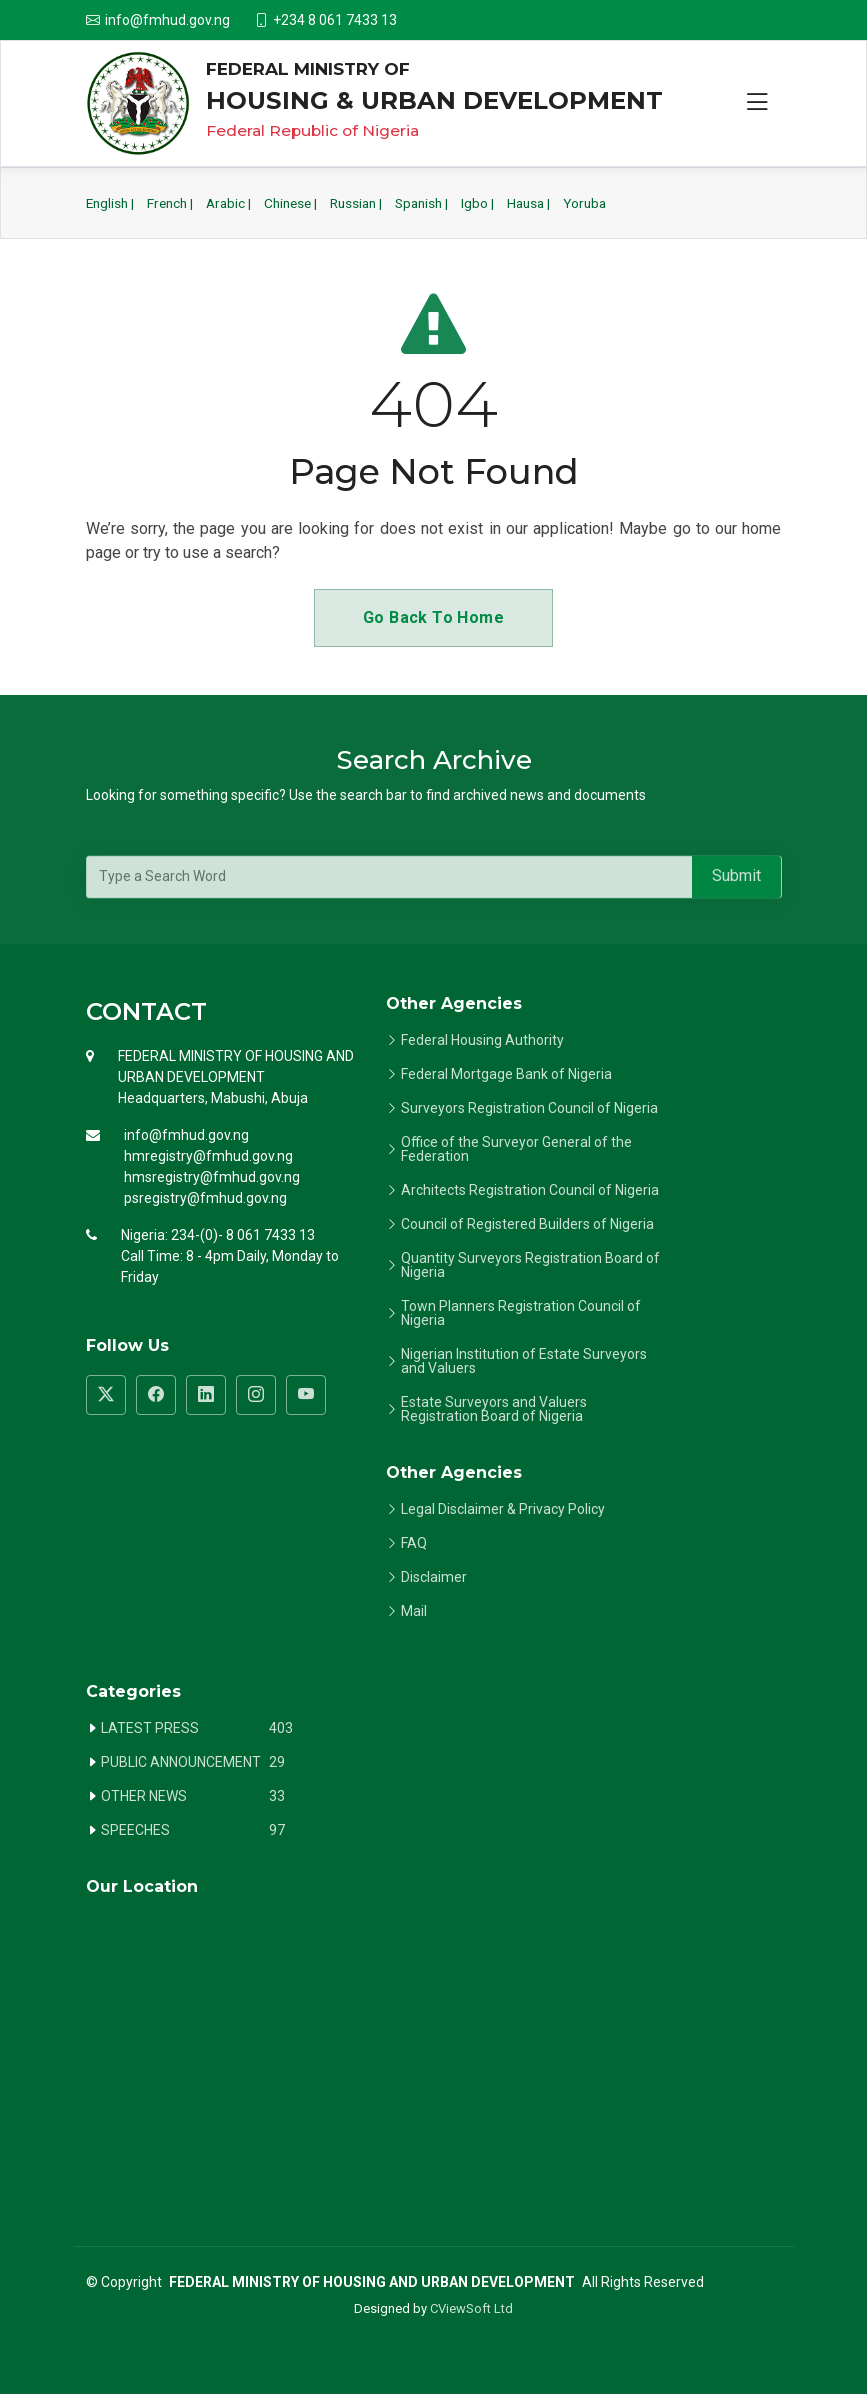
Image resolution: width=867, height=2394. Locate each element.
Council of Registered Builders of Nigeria (527, 1224)
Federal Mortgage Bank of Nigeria (506, 1074)
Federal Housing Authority (482, 1040)
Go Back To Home (433, 617)
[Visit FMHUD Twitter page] (106, 1395)
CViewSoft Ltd (471, 2308)
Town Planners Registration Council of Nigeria (521, 1313)
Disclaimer (434, 1577)
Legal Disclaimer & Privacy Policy (503, 1509)
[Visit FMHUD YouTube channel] (306, 1395)
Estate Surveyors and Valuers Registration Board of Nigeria (494, 1409)
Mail (414, 1611)
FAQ (414, 1543)
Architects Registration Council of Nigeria (530, 1190)
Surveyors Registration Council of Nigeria (529, 1108)
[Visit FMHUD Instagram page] (256, 1395)
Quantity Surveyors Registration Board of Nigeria (530, 1265)
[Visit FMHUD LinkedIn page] (206, 1395)
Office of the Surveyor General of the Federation (516, 1149)
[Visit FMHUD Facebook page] (156, 1395)
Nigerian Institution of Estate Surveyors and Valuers (524, 1361)
